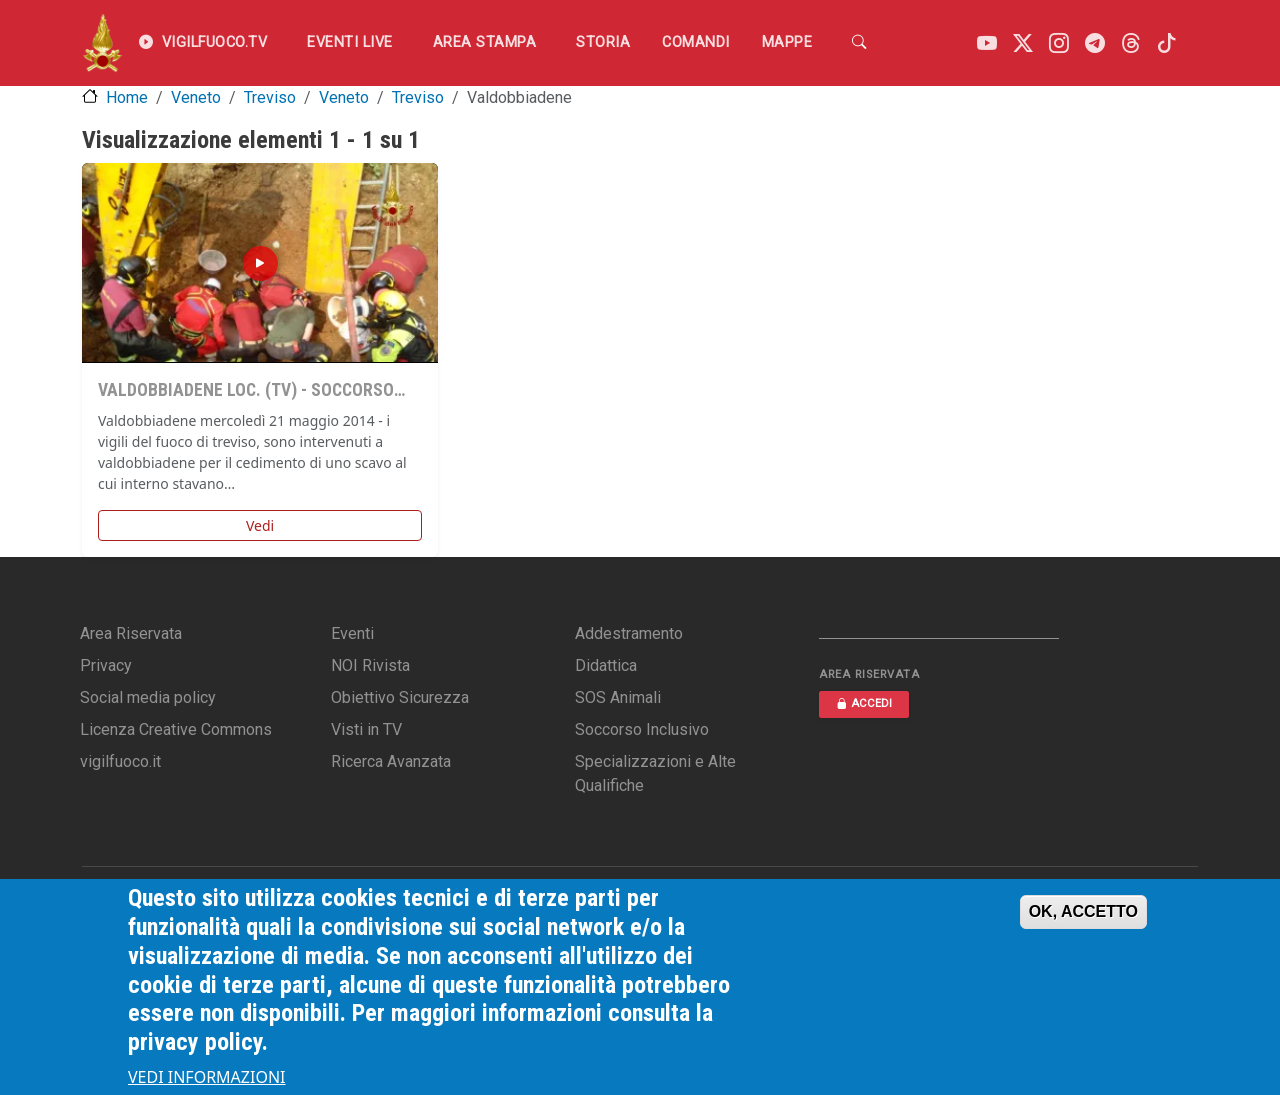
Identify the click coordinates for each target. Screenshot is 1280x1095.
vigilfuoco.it (120, 761)
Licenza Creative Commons (176, 729)
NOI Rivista (370, 665)
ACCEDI (864, 703)
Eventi (352, 633)
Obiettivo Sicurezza (400, 697)
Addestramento (629, 633)
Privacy (106, 665)
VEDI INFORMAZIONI (207, 1077)
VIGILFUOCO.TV (203, 43)
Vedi (260, 525)
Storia (603, 42)
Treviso (270, 97)
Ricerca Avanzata (391, 761)
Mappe (787, 42)
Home (127, 97)
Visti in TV (366, 729)
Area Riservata (131, 633)
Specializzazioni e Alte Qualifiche (655, 773)
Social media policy (148, 697)
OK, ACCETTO (1083, 911)
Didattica (606, 665)
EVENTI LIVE (350, 42)
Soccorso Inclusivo (642, 729)
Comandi (696, 42)
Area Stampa (485, 42)
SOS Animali (618, 697)
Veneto (196, 97)
